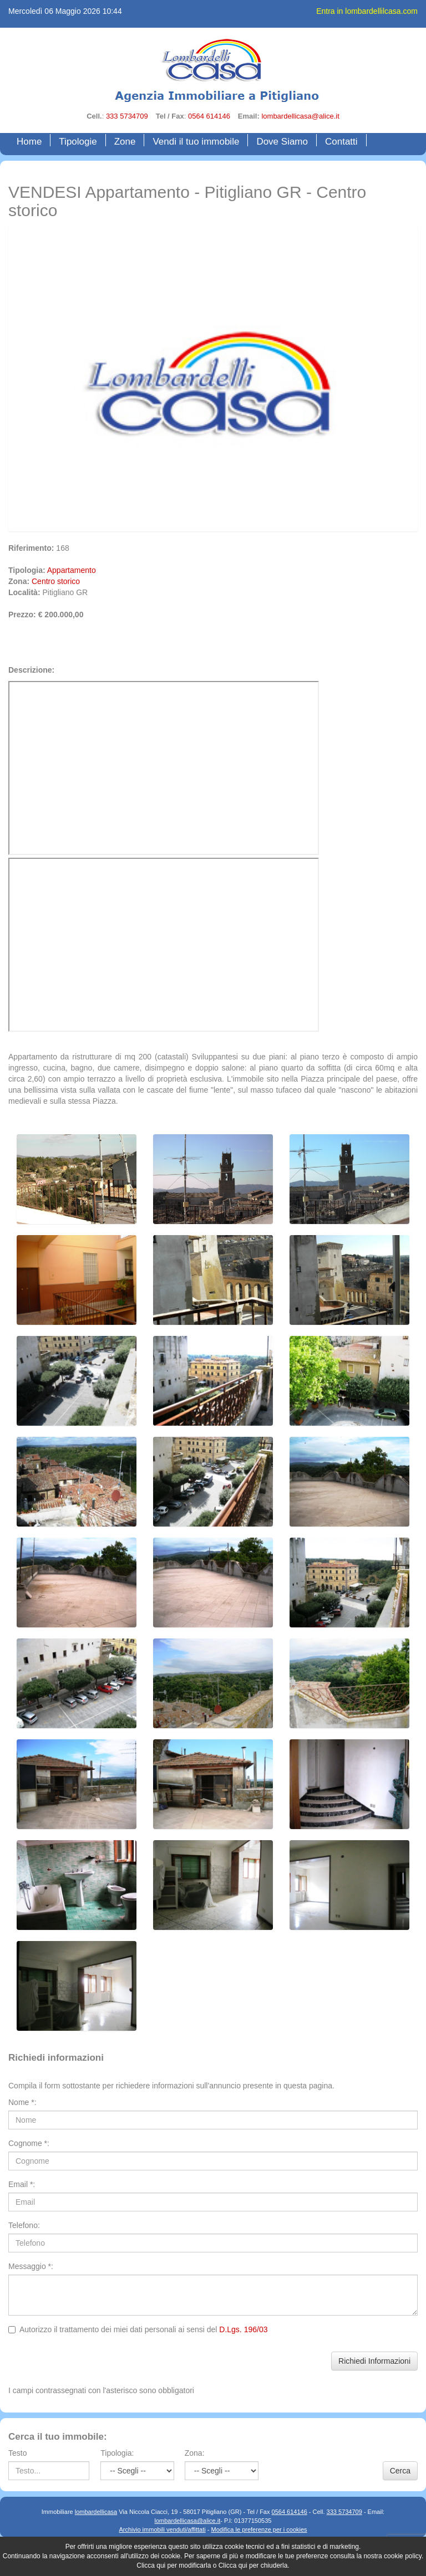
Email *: (21, 2184)
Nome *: (22, 2102)
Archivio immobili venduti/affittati (162, 2529)
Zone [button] (125, 141)
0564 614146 (209, 116)
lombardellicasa (96, 2511)
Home (32, 141)
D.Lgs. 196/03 (243, 2329)
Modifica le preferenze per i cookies (259, 2529)
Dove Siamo (282, 141)
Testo (17, 2453)
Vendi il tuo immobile (196, 141)
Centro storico (56, 581)
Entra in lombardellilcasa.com (367, 11)
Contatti (341, 141)
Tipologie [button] (78, 141)
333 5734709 (127, 116)
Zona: (195, 2453)
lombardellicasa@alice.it (300, 116)
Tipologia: (117, 2453)
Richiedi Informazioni (374, 2361)
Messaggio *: (30, 2266)
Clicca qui (150, 2565)
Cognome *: (28, 2143)
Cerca (400, 2470)
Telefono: (24, 2225)
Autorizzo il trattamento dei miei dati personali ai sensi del (137, 2329)
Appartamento (71, 570)
